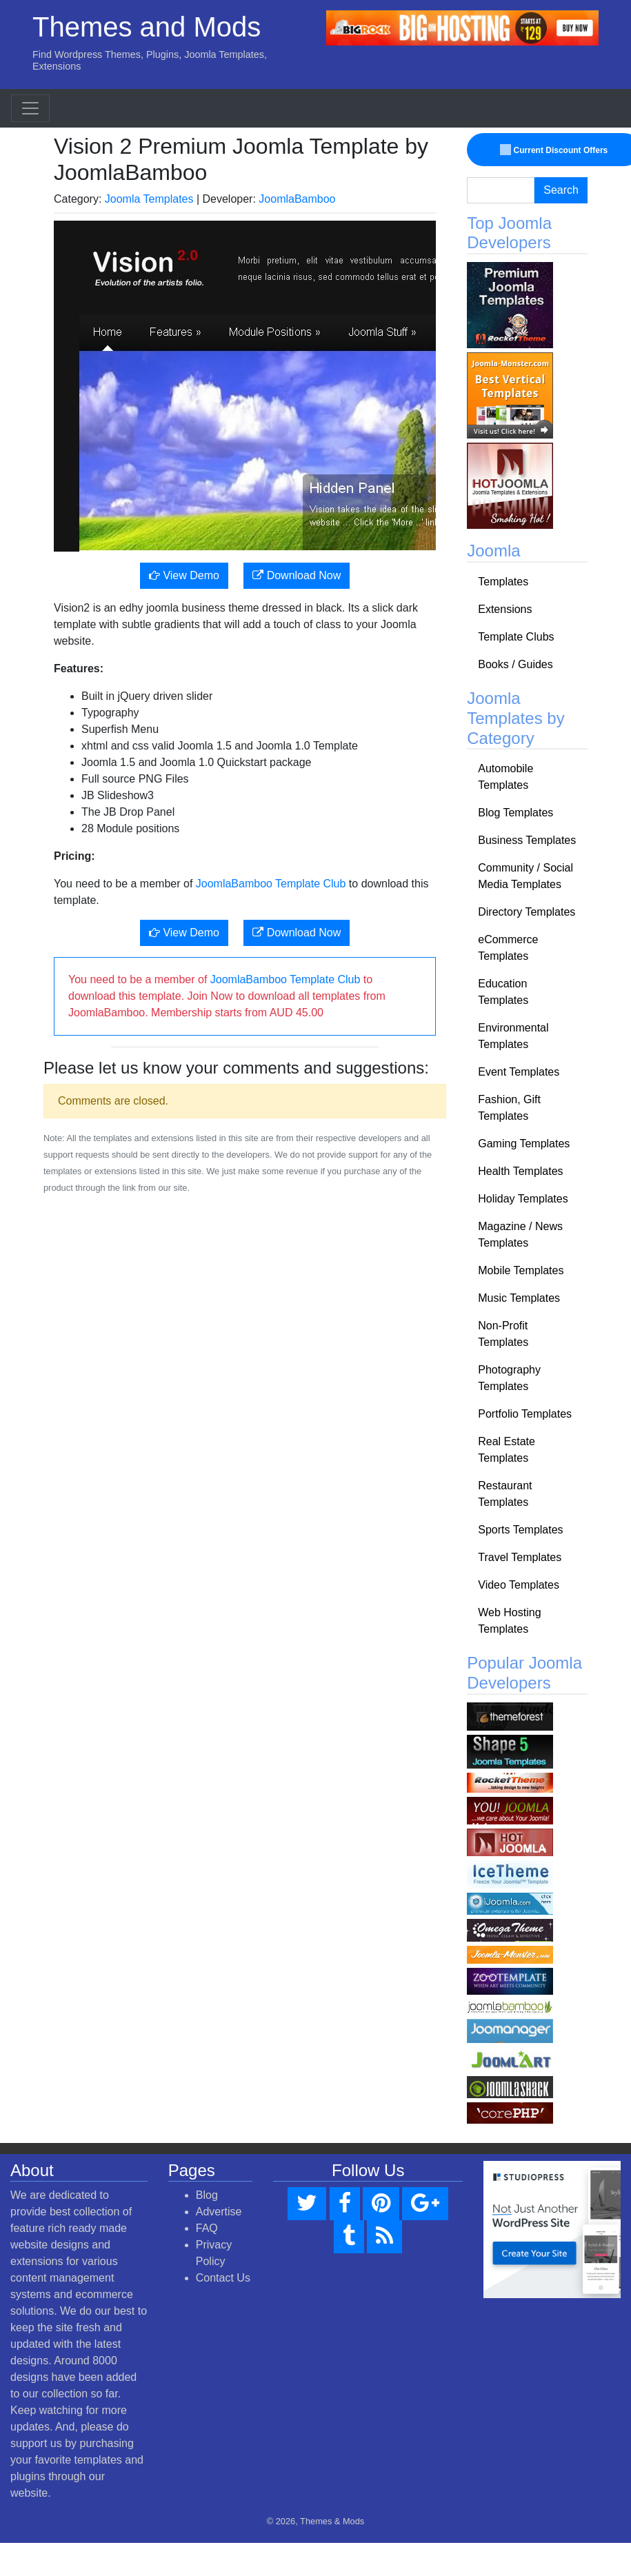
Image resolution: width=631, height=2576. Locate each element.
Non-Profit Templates (503, 1334)
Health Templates (520, 1171)
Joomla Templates (149, 199)
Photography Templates (509, 1378)
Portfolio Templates (525, 1414)
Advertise (219, 2211)
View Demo (184, 575)
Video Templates (518, 1585)
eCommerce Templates (508, 948)
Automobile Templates (505, 777)
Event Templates (518, 1072)
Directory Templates (526, 912)
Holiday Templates (523, 1199)
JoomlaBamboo (297, 199)
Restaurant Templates (505, 1494)
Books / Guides (515, 664)
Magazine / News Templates (520, 1234)
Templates (503, 581)
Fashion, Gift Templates (509, 1108)
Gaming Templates (524, 1143)
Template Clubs (516, 637)
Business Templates (527, 840)
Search (561, 190)
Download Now (296, 575)
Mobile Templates (520, 1270)
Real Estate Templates (506, 1450)
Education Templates (503, 992)
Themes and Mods (146, 27)
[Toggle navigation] (30, 108)
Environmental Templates (513, 1036)
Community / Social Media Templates (525, 876)
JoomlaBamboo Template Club (271, 883)
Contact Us (223, 2278)
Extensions (505, 609)
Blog (207, 2195)
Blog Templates (515, 812)
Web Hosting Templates (509, 1621)
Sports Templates (520, 1530)
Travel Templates (519, 1557)
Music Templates (519, 1298)
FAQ (207, 2228)
